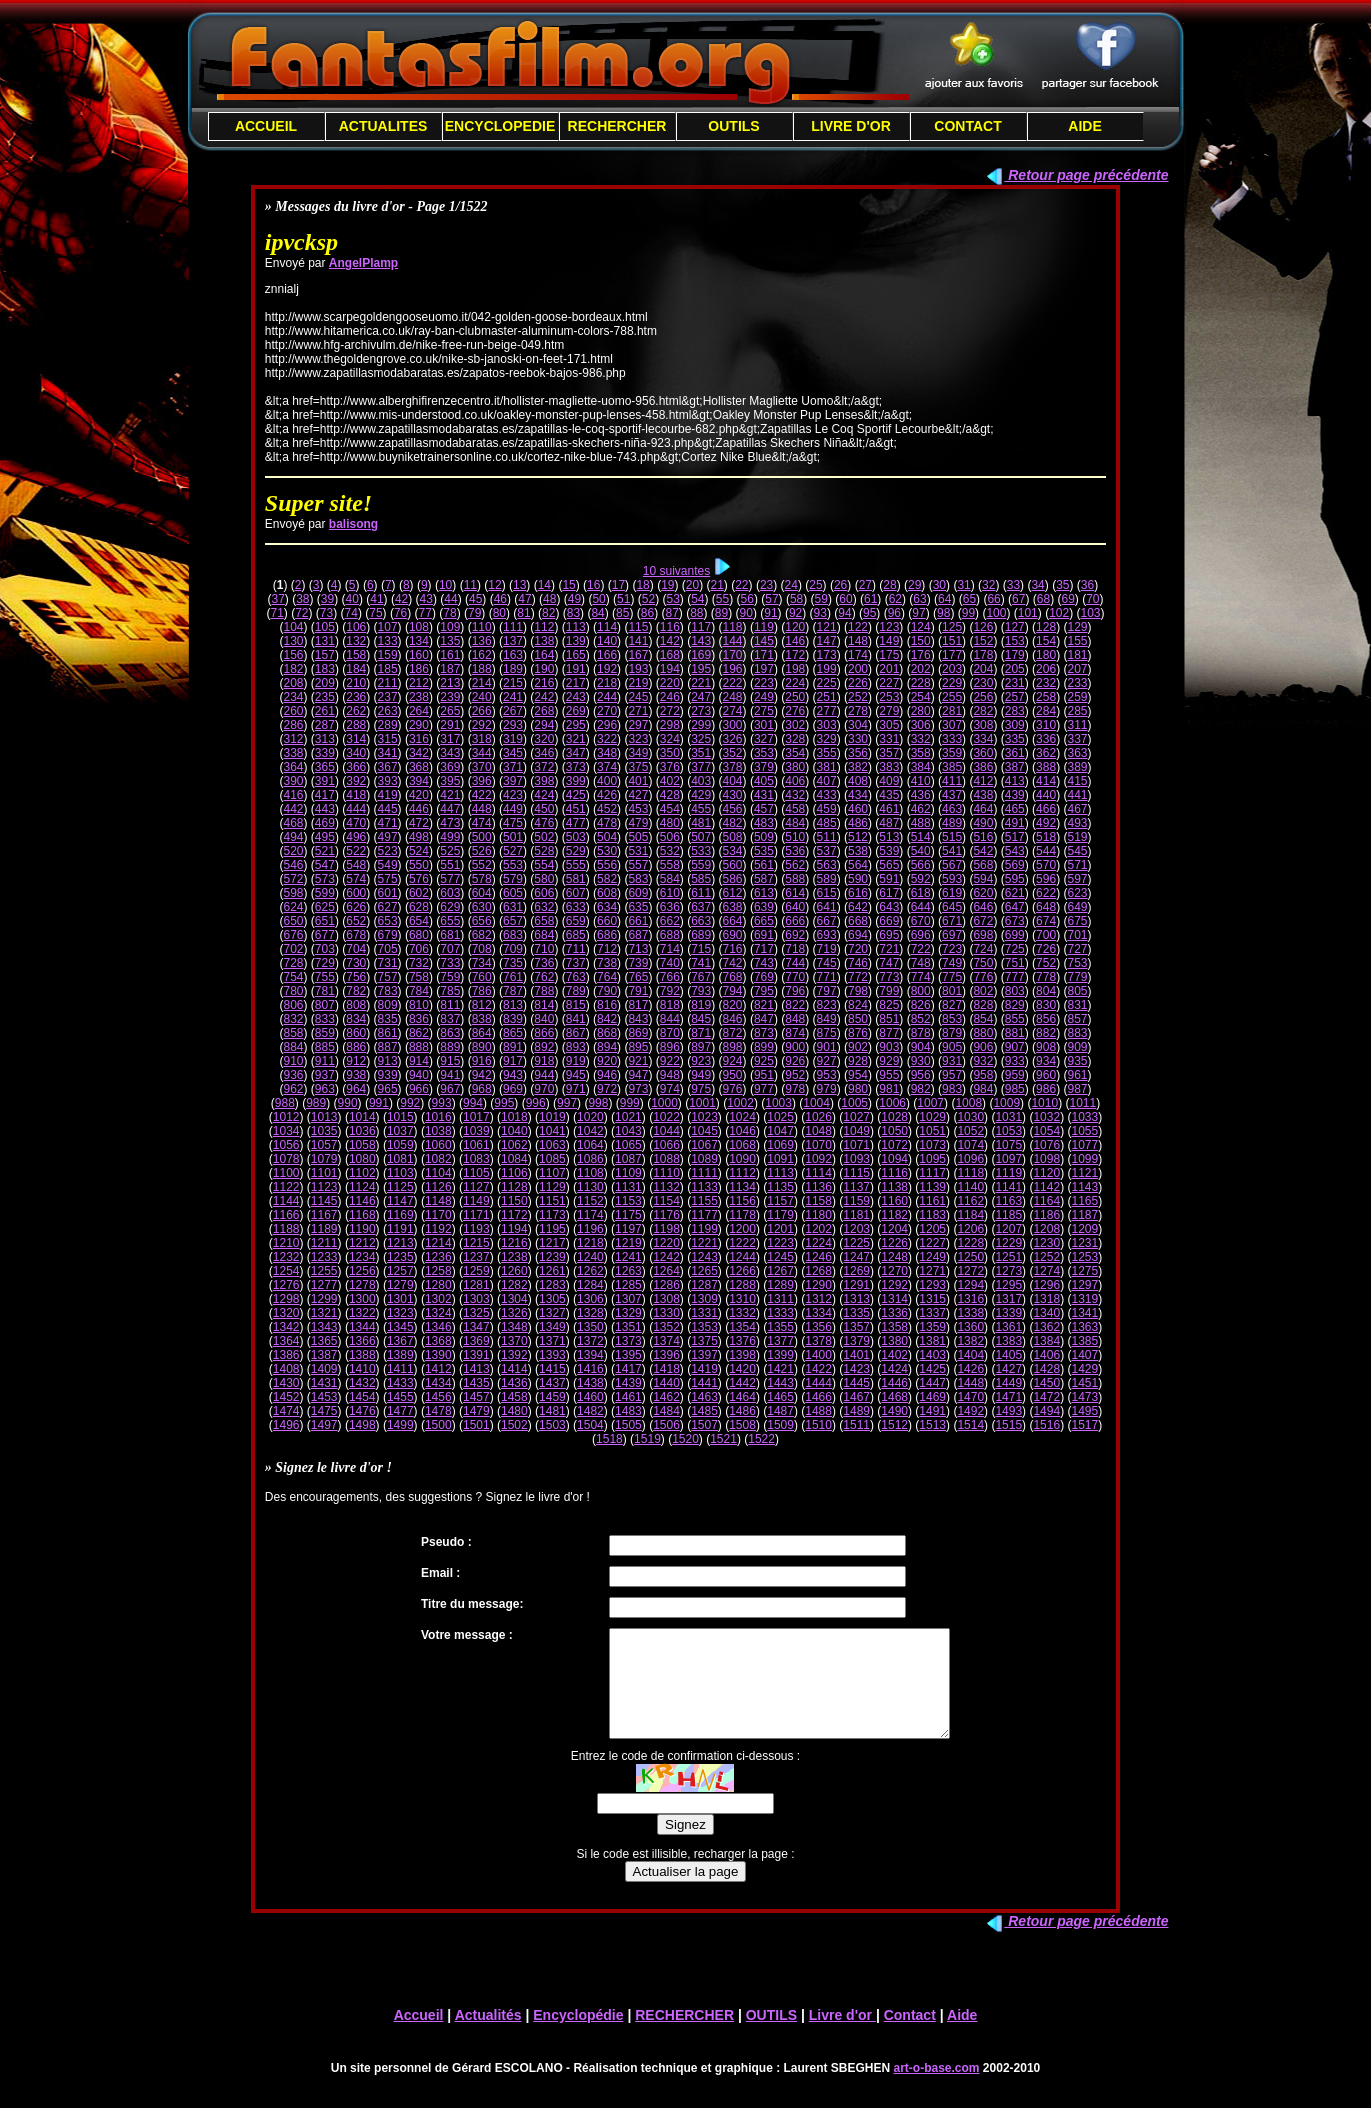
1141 (1008, 1187)
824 (858, 1005)
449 (513, 809)
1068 (742, 1145)
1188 (286, 1229)
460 (858, 809)
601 (388, 893)
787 (513, 991)
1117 (932, 1173)
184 (356, 669)
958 (983, 1075)
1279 (400, 1285)
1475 (324, 1411)
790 (607, 991)
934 (1046, 1061)
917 (513, 1061)
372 (544, 767)
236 (356, 697)
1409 (324, 1369)
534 (733, 851)
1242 (666, 1257)
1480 (514, 1411)
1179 (780, 1215)
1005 (854, 1103)
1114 (818, 1173)
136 (482, 641)
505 (638, 837)
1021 (628, 1117)
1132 (666, 1187)
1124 (362, 1187)
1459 (552, 1397)
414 (1046, 781)
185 (388, 669)
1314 (894, 1299)
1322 (362, 1313)
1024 (742, 1117)
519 (1077, 837)
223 (764, 683)
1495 (1084, 1411)
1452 (286, 1397)
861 (388, 1033)
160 (419, 655)
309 (1015, 725)
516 (983, 837)
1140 (970, 1187)
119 (764, 627)
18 (642, 585)
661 (638, 921)
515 (952, 837)
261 (325, 711)
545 (1077, 851)
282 (983, 711)
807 (325, 1005)
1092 (818, 1159)
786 (482, 991)
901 (827, 1047)
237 (388, 697)
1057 (324, 1145)
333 (952, 739)
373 (576, 767)
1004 (816, 1103)
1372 (590, 1341)
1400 (818, 1355)
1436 (514, 1383)
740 (670, 963)
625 (325, 907)
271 (638, 711)
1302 (438, 1299)
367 (388, 767)
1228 (970, 1243)
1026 (818, 1117)
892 (544, 1047)
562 (795, 865)
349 (638, 753)
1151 (552, 1201)
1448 (970, 1383)
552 (482, 865)
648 (1046, 907)
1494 (1046, 1411)
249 (764, 697)
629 (450, 907)
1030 (970, 1117)
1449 (1008, 1383)
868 (607, 1033)
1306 (590, 1299)
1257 (400, 1271)
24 (791, 585)
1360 (970, 1327)
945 (576, 1075)
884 (293, 1047)
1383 (1008, 1341)
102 (1059, 613)
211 (388, 683)
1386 (286, 1355)
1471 (1008, 1397)
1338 (970, 1313)
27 (865, 585)
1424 (894, 1369)
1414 (514, 1369)
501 (513, 837)
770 (795, 977)
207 (1077, 669)
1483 (628, 1411)
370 (482, 767)
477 (576, 823)
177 (952, 655)
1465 (780, 1397)
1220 (666, 1243)
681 (450, 935)
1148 (438, 1201)
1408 (286, 1369)
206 (1046, 669)
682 (482, 935)
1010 (1044, 1103)
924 (733, 1061)
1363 (1084, 1327)
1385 (1084, 1341)
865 (513, 1033)
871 (701, 1033)
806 (293, 1005)
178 (983, 655)
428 (670, 795)
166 (607, 655)
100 (996, 613)
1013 (324, 1117)
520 (293, 851)
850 (858, 1019)
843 (638, 1019)
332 (921, 739)
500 (482, 837)
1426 (970, 1369)
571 (1077, 865)
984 (983, 1089)
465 (1015, 809)
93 (820, 613)
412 (983, 781)
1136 (818, 1187)
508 (733, 837)
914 (419, 1061)
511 (827, 837)
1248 (894, 1257)
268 (544, 711)
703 (325, 949)
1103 (400, 1173)
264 (419, 711)
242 (544, 697)
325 (701, 739)
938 (356, 1075)
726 (1046, 949)
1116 (894, 1173)
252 (858, 697)
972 (607, 1089)
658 (544, 921)
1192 (438, 1229)
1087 (628, 1159)
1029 (932, 1117)
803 (1015, 991)
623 (1077, 893)
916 (482, 1061)
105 (325, 627)
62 (895, 599)
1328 (590, 1313)
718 (795, 949)
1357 (856, 1327)
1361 (1008, 1327)
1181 (856, 1215)
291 (450, 725)
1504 (590, 1425)
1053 (1008, 1131)
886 (356, 1047)
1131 (628, 1187)
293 (513, 725)
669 (889, 921)
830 (1046, 1005)
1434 (438, 1383)
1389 (400, 1355)
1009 (1006, 1103)
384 (921, 767)
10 (445, 585)
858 (293, 1033)
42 (401, 599)
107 (388, 627)
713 (638, 949)
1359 (932, 1327)
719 (827, 949)
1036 (362, 1131)
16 (593, 585)
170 (733, 655)
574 (356, 879)
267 (513, 711)
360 (983, 753)
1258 (438, 1271)
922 (670, 1061)
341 (388, 753)
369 (450, 767)
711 (576, 949)
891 (513, 1047)
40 (352, 599)
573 (325, 879)
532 (670, 851)
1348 (514, 1327)
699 (1015, 935)
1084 (514, 1159)
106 (356, 627)
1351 (628, 1327)
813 (513, 1005)
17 (618, 585)
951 (764, 1075)
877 (889, 1033)
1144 (286, 1201)
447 (450, 809)
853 (952, 1019)
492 (1046, 823)
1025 (780, 1117)
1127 (476, 1187)
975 (701, 1089)
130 (293, 641)
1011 (1082, 1103)
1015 (400, 1117)
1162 (970, 1201)
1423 (856, 1369)
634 (607, 907)
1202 (818, 1229)
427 (638, 795)
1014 (362, 1117)
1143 (1084, 1187)
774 (921, 977)
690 (733, 935)
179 (1015, 655)
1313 (856, 1299)
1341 (1084, 1313)
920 (607, 1061)
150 (921, 641)
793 (701, 991)
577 (450, 879)
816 (607, 1005)
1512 (894, 1425)
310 (1046, 725)
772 (858, 977)
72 (301, 613)
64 (944, 599)
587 (764, 879)
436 (921, 795)
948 (670, 1075)
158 (356, 655)
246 (670, 697)
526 (482, 851)
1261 (552, 1271)
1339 (1008, 1313)
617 (889, 893)
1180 (818, 1215)
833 (325, 1019)
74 (351, 613)
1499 (400, 1425)
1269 (856, 1271)
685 (576, 935)
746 (858, 963)
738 (607, 963)
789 (576, 991)
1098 (1046, 1159)
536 (795, 851)
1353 (704, 1327)
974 (670, 1089)
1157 (780, 1201)
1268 (818, 1271)
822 (795, 1005)
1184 (970, 1215)
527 (513, 851)
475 (513, 823)
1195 (552, 1229)
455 (701, 809)
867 (576, 1033)
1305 (552, 1299)
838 (482, 1019)
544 (1046, 851)
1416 (590, 1369)
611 (701, 893)
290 (419, 725)
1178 (742, 1215)
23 (766, 585)
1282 (514, 1285)
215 (513, 683)
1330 (666, 1313)
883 (1077, 1033)
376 (670, 767)
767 (701, 977)
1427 (1008, 1369)
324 (670, 739)
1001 (702, 1103)
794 (733, 991)
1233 (324, 1257)
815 (576, 1005)
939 (388, 1075)
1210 (286, 1243)
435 (889, 795)
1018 (514, 1117)
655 (450, 921)
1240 (590, 1257)
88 (696, 613)
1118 (970, 1173)
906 (983, 1047)
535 (764, 851)
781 (325, 991)
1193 (476, 1229)
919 (576, 1061)
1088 (666, 1159)
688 (670, 935)
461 (889, 809)
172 (795, 655)
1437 (552, 1383)
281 (952, 711)
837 (450, 1019)
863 (450, 1033)
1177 (704, 1215)
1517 (1084, 1425)
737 (576, 963)
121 (827, 627)
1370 (514, 1341)
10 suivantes (676, 571)
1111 (704, 1173)
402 (670, 781)
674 (1046, 921)
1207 (1008, 1229)
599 (325, 893)
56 (747, 599)
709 (513, 949)
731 (388, 963)
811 (450, 1005)
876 (858, 1033)
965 (388, 1089)
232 (1046, 683)
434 (858, 795)
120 (795, 627)
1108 (590, 1173)
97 (918, 613)
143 (701, 641)
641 (827, 907)
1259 (476, 1271)
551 (450, 865)
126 (983, 627)
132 (356, 641)
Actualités (488, 2036)
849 (827, 1019)
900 (795, 1047)
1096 (970, 1159)
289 (388, 725)
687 (638, 935)
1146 (362, 1201)
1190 (362, 1229)
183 (325, 669)
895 (638, 1047)
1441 (704, 1383)
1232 (286, 1257)
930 (921, 1061)
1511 (856, 1425)
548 (356, 865)
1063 (552, 1145)
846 (733, 1019)
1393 (552, 1355)
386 (983, 767)
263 (388, 711)
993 (442, 1103)
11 (470, 585)
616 (858, 893)
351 (701, 753)
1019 (552, 1117)
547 (325, 865)
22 (741, 585)
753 (1077, 963)
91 (770, 613)
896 (670, 1047)
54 (697, 599)
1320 (286, 1313)
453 (638, 809)
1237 (476, 1257)
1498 (362, 1425)
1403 (932, 1355)
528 (544, 851)
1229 (1008, 1243)
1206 (970, 1229)
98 (943, 613)
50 (598, 599)
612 (733, 893)
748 (921, 963)
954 (858, 1075)
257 (1015, 697)
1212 (362, 1243)
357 (889, 753)
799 (889, 991)
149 (889, 641)
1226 (894, 1243)
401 (638, 781)
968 (482, 1089)
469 (325, 823)
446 (419, 809)
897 (701, 1047)
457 (764, 809)
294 (544, 725)
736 (544, 963)
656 (482, 921)
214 (482, 683)
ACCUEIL (266, 126)
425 (576, 795)
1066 (666, 1145)
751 (1015, 963)
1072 (894, 1145)
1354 (742, 1327)
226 (858, 683)
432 (795, 795)
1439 (628, 1383)
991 (379, 1103)
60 (845, 599)
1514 (970, 1425)
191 (576, 669)
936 (293, 1075)
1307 (628, 1299)
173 (827, 655)
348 (607, 753)
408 (858, 781)
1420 (742, 1369)
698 (983, 935)
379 (764, 767)
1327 (552, 1313)
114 (607, 627)
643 (889, 907)
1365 (324, 1341)
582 (607, 879)
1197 (628, 1229)
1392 (514, 1355)
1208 (1046, 1229)
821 (764, 1005)
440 (1046, 795)
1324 (438, 1313)
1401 (856, 1355)
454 (670, 809)
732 (419, 963)
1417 (628, 1369)
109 (450, 627)
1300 (362, 1299)
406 (795, 781)
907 (1015, 1047)
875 (827, 1033)
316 (419, 739)
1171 (476, 1215)
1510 (818, 1425)
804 (1046, 991)
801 (952, 991)
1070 (818, 1145)
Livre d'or (842, 2036)
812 (482, 1005)
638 (733, 907)
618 (921, 893)
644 (921, 907)
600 (356, 893)
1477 (400, 1411)
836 (419, 1019)
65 (969, 599)
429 (701, 795)
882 (1046, 1033)
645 (952, 907)
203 (952, 669)
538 (858, 851)
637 (701, 907)
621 (1015, 893)
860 (356, 1033)
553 (513, 865)
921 (638, 1061)
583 (638, 879)
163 (513, 655)
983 (952, 1089)
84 (597, 613)
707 (450, 949)
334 (983, 739)
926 (795, 1061)
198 (795, 669)
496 (356, 837)
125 (952, 627)
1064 (590, 1145)
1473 (1084, 1397)
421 (450, 795)
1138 (894, 1187)
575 (388, 879)
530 (607, 851)
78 (449, 613)
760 (482, 977)
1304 (514, 1299)
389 (1077, 767)
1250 (970, 1257)
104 (293, 627)
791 (638, 991)
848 (795, 1019)
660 (607, 921)
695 (889, 935)
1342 (286, 1327)
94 (844, 613)
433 (827, 795)
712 (607, 949)
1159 (856, 1201)
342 (419, 753)
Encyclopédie (578, 2036)
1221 (704, 1243)
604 (482, 893)
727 (1077, 949)
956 (921, 1075)
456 (733, 809)
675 (1077, 921)
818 (670, 1005)
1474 (286, 1411)
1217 (552, 1243)
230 (983, 683)
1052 (970, 1131)
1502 (514, 1425)
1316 (970, 1299)
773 (889, 977)
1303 (476, 1299)
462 (921, 809)
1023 (704, 1117)
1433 (400, 1383)
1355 (780, 1327)
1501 (476, 1425)
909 (1077, 1047)
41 (376, 599)
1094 (894, 1159)
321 (576, 739)
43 (426, 599)
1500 (438, 1425)
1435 (476, 1383)
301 (764, 725)
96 (894, 613)
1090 (742, 1159)
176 (921, 655)
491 (1015, 823)
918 (544, 1061)
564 (858, 865)
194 (670, 669)
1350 (590, 1327)
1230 (1046, 1243)
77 (425, 613)
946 (607, 1075)
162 (482, 655)
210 (356, 683)
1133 (704, 1187)
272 (670, 711)
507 (701, 837)
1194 (514, 1229)
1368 (438, 1341)
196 (733, 669)
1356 (818, 1327)
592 (921, 879)
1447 (932, 1383)
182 (293, 669)
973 (638, 1089)
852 (921, 1019)
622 (1046, 893)
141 (638, 641)
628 (419, 907)
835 (388, 1019)
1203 (856, 1229)
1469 (932, 1397)
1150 (514, 1201)
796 (795, 991)
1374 (666, 1341)
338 (293, 753)
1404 (970, 1355)
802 (983, 991)
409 (889, 781)
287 (325, 725)
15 (568, 585)
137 (513, 641)
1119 (1008, 1173)
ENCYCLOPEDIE (500, 126)
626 (356, 907)
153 (1015, 641)
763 (576, 977)
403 (701, 781)
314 (356, 739)
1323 (400, 1313)
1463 (704, 1397)
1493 (1008, 1411)
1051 (932, 1131)
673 (1015, 921)
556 (607, 865)
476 (544, 823)
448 (482, 809)
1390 (438, 1355)
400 (607, 781)
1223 (780, 1243)
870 (670, 1033)
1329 (628, 1313)
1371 (552, 1341)
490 (983, 823)
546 (293, 865)
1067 (704, 1145)
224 (795, 683)
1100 (286, 1173)
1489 (856, 1411)
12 (494, 585)
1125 (400, 1187)
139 (576, 641)
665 (764, 921)
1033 (1084, 1117)
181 (1077, 655)
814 (544, 1005)
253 (889, 697)
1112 (742, 1173)
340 (356, 753)
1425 (932, 1369)
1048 (818, 1131)
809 (388, 1005)
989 (316, 1103)
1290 (818, 1285)
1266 (742, 1271)
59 (821, 599)
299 (701, 725)
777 (1015, 977)
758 (419, 977)
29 (914, 585)
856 (1046, 1019)
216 (544, 683)
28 (889, 585)
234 (293, 697)
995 (504, 1103)
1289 (780, 1285)
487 (889, 823)
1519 (647, 1439)
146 (795, 641)
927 (827, 1061)
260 (293, 711)
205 (1015, 669)
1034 (286, 1131)
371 (513, 767)
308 (983, 725)
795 (764, 991)
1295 (1008, 1285)
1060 (438, 1145)
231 (1015, 683)
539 (889, 851)
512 (858, 837)
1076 (1046, 1145)
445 (388, 809)
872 (733, 1033)
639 (764, 907)
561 (764, 865)
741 (701, 963)
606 (544, 893)
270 (607, 711)
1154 (666, 1201)
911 (325, 1061)
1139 (932, 1187)
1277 (324, 1285)
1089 (704, 1159)
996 (536, 1103)
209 (325, 683)
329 (827, 739)
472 (419, 823)
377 (701, 767)
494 (293, 837)
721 (889, 949)
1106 (514, 1173)
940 (419, 1075)
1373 (628, 1341)
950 (733, 1075)
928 (858, 1061)
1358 (894, 1327)
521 (325, 851)
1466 (818, 1397)
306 (921, 725)
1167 (324, 1215)
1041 (552, 1131)
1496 (286, 1425)
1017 (476, 1117)
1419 (704, 1369)
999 (630, 1103)
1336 (894, 1313)
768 (733, 977)
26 (840, 585)
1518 (609, 1439)
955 (889, 1075)
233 (1077, 683)
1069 (780, 1145)
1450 (1046, 1383)
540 (921, 851)
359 (952, 753)
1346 (438, 1327)
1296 (1046, 1285)
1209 (1084, 1229)
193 (638, 669)
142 (670, 641)
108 (419, 627)
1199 (704, 1229)
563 (827, 865)
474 (482, 823)
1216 (514, 1243)
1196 (590, 1229)
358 (921, 753)
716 (733, 949)
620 (983, 893)
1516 (1046, 1425)
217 (576, 683)
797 (827, 991)
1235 (400, 1257)
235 (325, 697)
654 (419, 921)
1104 (438, 1173)
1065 (628, 1145)
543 (1015, 851)
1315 (932, 1299)
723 (952, 949)
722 (921, 949)
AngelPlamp (363, 263)
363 (1077, 753)
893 (576, 1047)
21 (717, 585)
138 (544, 641)
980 (858, 1089)
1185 (1008, 1215)
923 (701, 1061)
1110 (666, 1173)
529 (576, 851)
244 (607, 697)
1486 (742, 1411)
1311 (780, 1299)
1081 (400, 1159)
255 (952, 697)
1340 (1046, 1313)
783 (388, 991)
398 (544, 781)
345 (513, 753)
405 (764, 781)
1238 (514, 1257)
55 (722, 599)
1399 (780, 1355)
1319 (1084, 1299)
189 (513, 669)
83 (573, 613)
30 (939, 585)
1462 (666, 1397)
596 (1046, 879)
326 (733, 739)
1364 (286, 1341)
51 (623, 599)
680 (419, 935)
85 (622, 613)
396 (482, 781)
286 (293, 725)
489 (952, 823)
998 (598, 1103)
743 (764, 963)
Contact (910, 2036)
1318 (1046, 1299)
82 (548, 613)
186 (419, 669)
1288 (742, 1285)
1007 (930, 1103)
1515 (1008, 1425)
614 (795, 893)
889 (450, 1047)
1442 (742, 1383)
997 (567, 1103)
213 (450, 683)
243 (576, 697)
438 (983, 795)
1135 (780, 1187)
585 (701, 879)
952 (795, 1075)
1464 (742, 1397)
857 (1077, 1019)
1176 (666, 1215)
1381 (932, 1341)
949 (701, 1075)
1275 (1084, 1271)
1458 (514, 1397)
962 (293, 1089)
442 (293, 809)
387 (1015, 767)
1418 (666, 1369)
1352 (666, 1327)
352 (733, 753)
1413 (476, 1369)
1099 (1084, 1159)
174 (858, 655)
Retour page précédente (1077, 175)
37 (277, 599)
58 (796, 599)
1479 (476, 1411)
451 (576, 809)
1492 (970, 1411)
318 (482, 739)
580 (544, 879)
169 (701, 655)
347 (576, 753)
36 (1087, 585)
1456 (438, 1397)
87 (671, 613)
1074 (970, 1145)
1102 (362, 1173)
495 (325, 837)
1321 (324, 1313)
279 (889, 711)
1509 (780, 1425)
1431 (324, 1383)
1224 (818, 1243)
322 (607, 739)
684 (544, 935)
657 (513, 921)
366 (356, 767)
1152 (590, 1201)
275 (764, 711)
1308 (666, 1299)
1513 (932, 1425)
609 (638, 893)
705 (388, 949)
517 (1015, 837)
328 (795, 739)
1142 (1046, 1187)
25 (815, 585)
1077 (1084, 1145)
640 (795, 907)
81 (523, 613)
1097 (1008, 1159)
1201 (780, 1229)
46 (500, 599)
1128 (514, 1187)
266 (482, 711)
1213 (400, 1243)
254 (921, 697)
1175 (628, 1215)
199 (827, 669)
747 (889, 963)
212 (419, 683)
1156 (742, 1201)
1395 (628, 1355)
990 (348, 1103)
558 (670, 865)
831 (1077, 1005)
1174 (590, 1215)
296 (607, 725)
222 (733, 683)
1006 (892, 1103)
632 (544, 907)
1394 (590, 1355)
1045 (704, 1131)
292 (482, 725)
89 (721, 613)
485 (827, 823)
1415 (552, 1369)
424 (544, 795)
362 (1046, 753)
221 (701, 683)
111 (513, 627)
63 (919, 599)
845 (701, 1019)
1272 (970, 1271)
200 (858, 669)
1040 (514, 1131)
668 (858, 921)
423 (513, 795)
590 (858, 879)
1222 (742, 1243)
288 (356, 725)
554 (544, 865)
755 (325, 977)
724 (983, 949)
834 (356, 1019)
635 (638, 907)
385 (952, 767)
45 (475, 599)
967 (450, 1089)
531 (638, 851)
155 (1077, 641)
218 (607, 683)
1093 (856, 1159)
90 (746, 613)
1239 (552, 1257)
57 (771, 599)
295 (576, 725)
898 (733, 1047)
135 (450, 641)
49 (574, 599)
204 (983, 669)
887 (388, 1047)
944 (544, 1075)
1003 (778, 1103)
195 (701, 669)
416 (293, 795)
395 (450, 781)
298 (670, 725)
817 (638, 1005)
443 (325, 809)
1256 (362, 1271)
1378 (818, 1341)
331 (889, 739)
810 (419, 1005)
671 (952, 921)
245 (638, 697)
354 (795, 753)
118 (733, 627)
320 (544, 739)
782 (356, 991)
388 (1046, 767)
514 (921, 837)
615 (827, 893)
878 (921, 1033)
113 (576, 627)
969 (513, 1089)
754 (293, 977)
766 (670, 977)
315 (388, 739)
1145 (324, 1201)
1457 (476, 1397)
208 (293, 683)
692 (795, 935)
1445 (856, 1383)
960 (1046, 1075)
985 (1015, 1089)
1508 (742, 1425)
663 (701, 921)
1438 (590, 1383)
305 (889, 725)
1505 (628, 1425)
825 (889, 1005)
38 (302, 599)
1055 (1084, 1131)
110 (482, 627)
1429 (1084, 1369)
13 (519, 585)
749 (952, 963)
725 (1015, 949)
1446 (894, 1383)
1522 (761, 1439)
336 (1046, 739)
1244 (742, 1257)
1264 (666, 1271)
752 (1046, 963)
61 (870, 599)
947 (638, 1075)
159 (388, 655)
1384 (1046, 1341)
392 (356, 781)
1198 (666, 1229)
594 (983, 879)
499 (450, 837)
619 (952, 893)
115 (638, 627)
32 (988, 585)
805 (1077, 991)
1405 (1008, 1355)
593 (952, 879)
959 (1015, 1075)
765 (638, 977)
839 (513, 1019)
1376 (742, 1341)
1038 (438, 1131)
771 (827, 977)
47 (524, 599)
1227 (932, 1243)
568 (983, 865)
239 (450, 697)
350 (670, 753)
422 (482, 795)
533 (701, 851)
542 (983, 851)
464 (983, 809)
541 (952, 851)
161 (450, 655)
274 (733, 711)
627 (388, 907)
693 (827, 935)
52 (648, 599)
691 (764, 935)
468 (293, 823)
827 (952, 1005)
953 (827, 1075)
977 (764, 1089)
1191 (400, 1229)
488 (921, 823)
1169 (400, 1215)
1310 (742, 1299)
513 (889, 837)
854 (983, 1019)
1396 (666, 1355)
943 (513, 1075)
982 (921, 1089)
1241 (628, 1257)
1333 (780, 1313)
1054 (1046, 1131)
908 (1046, 1047)
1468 (894, 1397)
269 (576, 711)
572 (293, 879)
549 (388, 865)
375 (638, 767)
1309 (704, 1299)
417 (325, 795)
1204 (894, 1229)
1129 (552, 1187)
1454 (362, 1397)
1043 (628, 1131)
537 (827, 851)
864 (482, 1033)
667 (827, 921)
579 (513, 879)
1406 (1046, 1355)
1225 (856, 1243)
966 (419, 1089)
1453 (324, 1397)
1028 (894, 1117)
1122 (286, 1187)
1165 (1084, 1201)
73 (326, 613)
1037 (400, 1131)
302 (795, 725)
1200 (742, 1229)
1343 (324, 1327)
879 (952, 1033)
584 (670, 879)
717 (764, 949)
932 (983, 1061)
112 (544, 627)
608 (607, 893)
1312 (818, 1299)
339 (325, 753)
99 (968, 613)
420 (419, 795)
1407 (1084, 1355)
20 (692, 585)
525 (450, 851)
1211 (324, 1243)
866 (544, 1033)
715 (701, 949)
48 (549, 599)
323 (638, 739)
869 (638, 1033)
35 (1062, 585)
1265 (704, 1271)
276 (795, 711)
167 (638, 655)
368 (419, 767)
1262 (590, 1271)
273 (701, 711)
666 (795, 921)
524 (419, 851)
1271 (932, 1271)
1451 (1084, 1383)
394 (419, 781)
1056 (286, 1145)
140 (607, 641)
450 (544, 809)
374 (607, 767)
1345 (400, 1327)
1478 (438, 1411)
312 (293, 739)
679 (388, 935)
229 (952, 683)
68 (1043, 599)
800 (921, 991)
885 (325, 1047)
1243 (704, 1257)
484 (795, 823)
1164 (1046, 1201)
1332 (742, 1313)
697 (952, 935)
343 (450, 753)
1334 (818, 1313)
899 (764, 1047)
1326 (514, 1313)
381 (827, 767)
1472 (1046, 1397)
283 (1015, 711)
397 (513, 781)
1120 (1046, 1173)
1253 (1084, 1257)
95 (869, 613)
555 (576, 865)
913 (388, 1061)
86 (647, 613)
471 (388, 823)
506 (670, 837)
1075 (1008, 1145)
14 (544, 585)
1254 (286, 1271)
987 (1077, 1089)
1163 (1008, 1201)
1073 (932, 1145)
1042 (590, 1131)
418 (356, 795)
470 (356, 823)
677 (325, 935)
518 (1046, 837)
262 (356, 711)
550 (419, 865)
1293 (932, 1285)
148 (858, 641)
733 (450, 963)
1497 (324, 1425)
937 (325, 1075)
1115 (856, 1173)
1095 (932, 1159)
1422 (818, 1369)
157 (325, 655)
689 (701, 935)
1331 (704, 1313)
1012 (286, 1117)
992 (410, 1103)
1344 (362, 1327)
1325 (476, 1313)
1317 (1008, 1299)
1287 (704, 1285)
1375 (704, 1341)
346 (544, 753)
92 (795, 613)
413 (1015, 781)
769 (764, 977)
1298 (286, 1299)
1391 (476, 1355)
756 (356, 977)
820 (733, 1005)
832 (293, 1019)
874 (795, 1033)
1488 (818, 1411)
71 (276, 613)
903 (889, 1047)
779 (1077, 977)
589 (827, 879)
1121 (1084, 1173)
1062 (514, 1145)
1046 (742, 1131)
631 (513, 907)
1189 (324, 1229)
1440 (666, 1383)
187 (450, 669)
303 (827, 725)
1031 (1008, 1117)
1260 (514, 1271)
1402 (894, 1355)
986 (1046, 1089)
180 (1046, 655)
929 (889, 1061)
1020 (590, 1117)
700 (1046, 935)
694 (858, 935)
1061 (476, 1145)
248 (733, 697)
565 (889, 865)
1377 (780, 1341)
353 (764, 753)
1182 (894, 1215)
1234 (362, 1257)
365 (325, 767)
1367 (400, 1341)
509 (764, 837)
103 (1090, 613)
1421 (780, 1369)
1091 (780, 1159)
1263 (628, 1271)
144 (733, 641)
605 (513, 893)
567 (952, 865)
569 (1015, 865)
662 (670, 921)
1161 (932, 1201)
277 (827, 711)
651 (325, 921)
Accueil (419, 2036)
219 (638, 683)
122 (858, 627)
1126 (438, 1187)
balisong (353, 524)
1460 (590, 1397)
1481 (552, 1411)
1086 (590, 1159)
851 (889, 1019)
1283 (552, 1285)
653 (388, 921)
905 (952, 1047)
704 (356, 949)
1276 (286, 1285)
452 (607, 809)
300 (733, 725)
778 (1046, 977)
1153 (628, 1201)
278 (858, 711)
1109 (628, 1173)
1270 (894, 1271)
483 (764, 823)
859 (325, 1033)
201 (889, 669)
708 (482, 949)
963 (325, 1089)
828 (983, 1005)
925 (764, 1061)
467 (1077, 809)
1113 (780, 1173)
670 (921, 921)
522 (356, 851)
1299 (324, 1299)
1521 (723, 1439)
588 (795, 879)
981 (889, 1089)
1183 (932, 1215)
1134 (742, 1187)
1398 (742, 1355)
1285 (628, 1285)
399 (576, 781)
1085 (552, 1159)
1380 (894, 1341)
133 (388, 641)
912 (356, 1061)
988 (285, 1103)
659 (576, 921)
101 (1028, 613)
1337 (932, 1313)
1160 (894, 1201)
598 (293, 893)
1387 (324, 1355)
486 (858, 823)
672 (983, 921)
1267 (780, 1271)
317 (450, 739)
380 (795, 767)
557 (638, 865)
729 (325, 963)
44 (450, 599)
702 (293, 949)
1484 (666, 1411)
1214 (438, 1243)
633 (576, 907)
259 (1077, 697)
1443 (780, 1383)
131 (325, 641)
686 (607, 935)
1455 (400, 1397)
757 (388, 977)
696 (921, 935)
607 (576, 893)
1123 (324, 1187)
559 (701, 865)
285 (1077, 711)
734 (482, 963)
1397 (704, 1355)
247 (701, 697)
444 (356, 809)
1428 (1046, 1369)
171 (764, 655)
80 (499, 613)
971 (576, 1089)
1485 (704, 1411)
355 (827, 753)
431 (764, 795)
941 (450, 1075)
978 (795, 1089)
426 (607, 795)
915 (450, 1061)
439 (1015, 795)
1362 (1046, 1327)
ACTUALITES (383, 126)
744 (795, 963)
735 (513, 963)
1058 (362, 1145)
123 (889, 627)
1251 (1008, 1257)
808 (356, 1005)
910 (293, 1061)
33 (1013, 585)
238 (419, 697)
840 (544, 1019)
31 (963, 585)
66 (993, 599)
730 (356, 963)
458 (795, 809)
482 (733, 823)
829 (1015, 1005)
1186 (1046, 1215)
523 (388, 851)
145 (764, 641)
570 (1046, 865)
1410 (362, 1369)
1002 (740, 1103)
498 (419, 837)
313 (325, 739)
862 (419, 1033)
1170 (438, 1215)
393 (388, 781)
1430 (286, 1383)
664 (733, 921)
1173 (552, 1215)
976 (733, 1089)
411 (952, 781)
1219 (628, 1243)
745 (827, 963)
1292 (894, 1285)
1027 (856, 1117)
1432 (362, 1383)
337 (1077, 739)
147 (827, 641)
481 (701, 823)
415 (1077, 781)
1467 (856, 1397)
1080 (362, 1159)
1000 (664, 1103)
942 (482, 1075)
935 (1077, 1061)
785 (450, 991)
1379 (856, 1341)
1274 (1046, 1271)
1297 (1084, 1285)
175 (889, 655)
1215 (476, 1243)
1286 (666, 1285)
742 (733, 963)
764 (607, 977)
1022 (666, 1117)
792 (670, 991)
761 (513, 977)
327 (764, 739)
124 (921, 627)
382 (858, 767)
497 (388, 837)
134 (419, 641)
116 (670, 627)
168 (670, 655)
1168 (362, 1215)
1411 (400, 1369)
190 (544, 669)
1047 (780, 1131)
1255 (324, 1271)
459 (827, 809)
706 (419, 949)
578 (482, 879)
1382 (970, 1341)
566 (921, 865)
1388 (362, 1355)
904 (921, 1047)
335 (1015, 739)
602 (419, 893)
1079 (324, 1159)
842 (607, 1019)
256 (983, 697)
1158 (818, 1201)
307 (952, 725)
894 (607, 1047)
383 (889, 767)
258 (1046, 697)
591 (889, 879)
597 (1077, 879)
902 (858, 1047)
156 (293, 655)
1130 (590, 1187)
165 (576, 655)
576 (419, 879)
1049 (856, 1131)
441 (1077, 795)
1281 (476, 1285)
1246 (818, 1257)
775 (952, 977)
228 (921, 683)
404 (733, 781)
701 (1077, 935)
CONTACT (967, 126)
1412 (438, 1369)
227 (889, 683)
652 (356, 921)
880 (983, 1033)
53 (672, 599)
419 (388, 795)
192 (607, 669)
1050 (894, 1131)
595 (1015, 879)
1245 (780, 1257)
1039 (476, 1131)
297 (638, 725)
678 (356, 935)
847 (764, 1019)
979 (827, 1089)
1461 (628, 1397)
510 (795, 837)
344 (482, 753)
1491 (932, 1411)
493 (1077, 823)
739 (638, 963)
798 (858, 991)
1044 (666, 1131)
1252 (1046, 1257)
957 (952, 1075)
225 (827, 683)
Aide (962, 2036)
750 (983, 963)
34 (1037, 585)
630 (482, 907)
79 (474, 613)
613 (764, 893)
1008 (968, 1103)
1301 (400, 1299)
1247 (856, 1257)
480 (670, 823)
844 (670, 1019)
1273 (1008, 1271)
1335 (856, 1313)
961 (1077, 1075)
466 (1046, 809)
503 (576, 837)
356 (858, 753)
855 (1015, 1019)
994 (473, 1103)
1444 (818, 1383)
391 (325, 781)
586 (733, 879)
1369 (476, 1341)
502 (544, 837)
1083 (476, 1159)
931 (952, 1061)
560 (733, 865)
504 (607, 837)
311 (1077, 725)
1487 (780, 1411)
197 (764, 669)
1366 (362, 1341)
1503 (552, 1425)
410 (921, 781)
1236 (438, 1257)
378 (733, 767)
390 (293, 781)
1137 (856, 1187)
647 (1015, 907)
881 (1015, 1033)
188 (482, 669)
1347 (476, 1327)
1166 (286, 1215)
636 (670, 907)
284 (1046, 711)
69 (1067, 599)
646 (983, 907)
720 (858, 949)
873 (764, 1033)
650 (293, 921)
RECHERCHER (617, 126)
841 (576, 1019)
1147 (400, 1201)
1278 (362, 1285)
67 (1018, 599)
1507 (704, 1425)
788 (544, 991)
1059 (400, 1145)
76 (400, 613)
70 (1092, 599)
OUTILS (733, 126)
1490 (894, 1411)
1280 (438, 1285)
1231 (1084, 1243)
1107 (552, 1173)
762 (544, 977)
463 (952, 809)
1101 (324, 1173)
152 (983, 641)
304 (858, 725)
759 (450, 977)
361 (1015, 753)
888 (419, 1047)
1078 (286, 1159)
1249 (932, 1257)
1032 (1046, 1117)
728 (293, 963)
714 (670, 949)
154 (1046, 641)
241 (513, 697)
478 (607, 823)
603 (450, 893)
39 (327, 599)
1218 (590, 1243)
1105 (476, 1173)
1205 (932, 1229)
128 (1046, 627)
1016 (438, 1117)
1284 (590, 1285)
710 (544, 949)
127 (1015, 627)
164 (544, 655)
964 (356, 1089)
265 (450, 711)
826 (921, 1005)
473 (450, 823)
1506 (666, 1425)
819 (701, 1005)
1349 (552, 1327)
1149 (476, 1201)
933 (1015, 1061)
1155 (704, 1201)
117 (701, 627)
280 (921, 711)
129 (1077, 627)
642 (858, 907)
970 (544, 1089)
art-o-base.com (937, 2089)
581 (576, 879)
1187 (1084, 1215)
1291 (856, 1285)
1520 (685, 1439)
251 (827, 697)
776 (983, 977)
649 (1077, 907)
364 (293, 767)
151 (952, 641)
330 (858, 739)
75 (375, 613)
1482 (590, 1411)
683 (513, 935)
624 (293, 907)
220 (670, 683)
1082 (438, 1159)
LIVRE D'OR (851, 126)
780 (293, 991)
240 (482, 697)
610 (670, 893)
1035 (324, 1131)
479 (638, 823)
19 (667, 585)
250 (795, 697)
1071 (856, 1145)
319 (513, 739)
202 (921, 669)
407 (827, 781)
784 (419, 991)
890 (482, 1047)
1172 (514, 1215)
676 (293, 935)
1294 (970, 1285)
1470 (970, 1397)
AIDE (1084, 126)
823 (827, 1005)
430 (733, 795)
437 (952, 795)
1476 (362, 1411)
